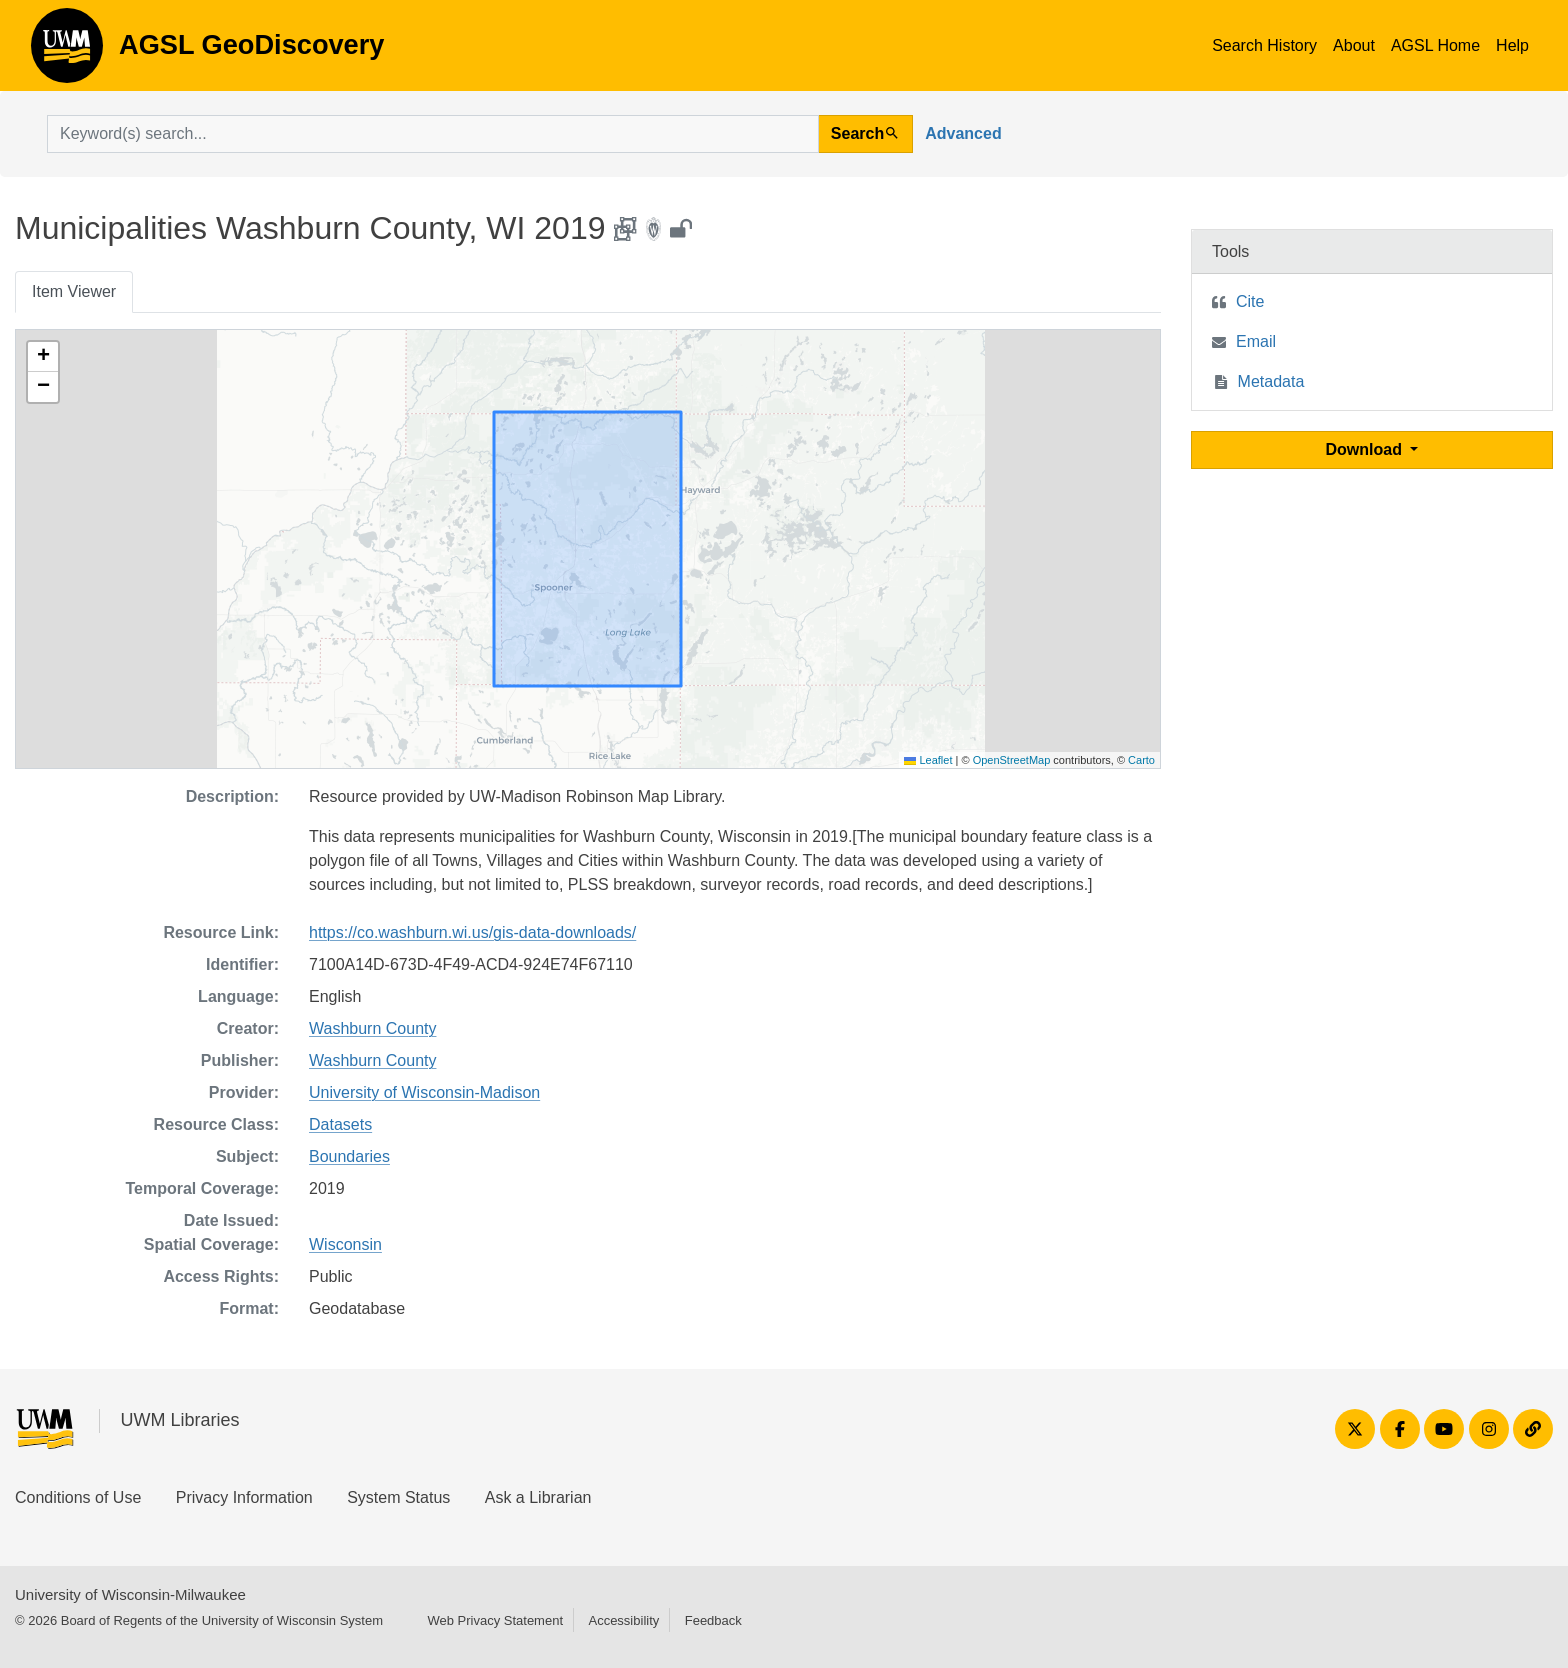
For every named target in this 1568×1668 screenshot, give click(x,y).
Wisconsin (345, 1244)
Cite (1250, 301)
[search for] (433, 134)
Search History (1264, 45)
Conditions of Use (78, 1497)
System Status (398, 1497)
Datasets (340, 1124)
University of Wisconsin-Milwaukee (130, 1594)
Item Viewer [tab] (74, 291)
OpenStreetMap (1012, 760)
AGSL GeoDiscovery (67, 52)
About (1354, 45)
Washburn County (372, 1028)
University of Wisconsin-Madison (424, 1092)
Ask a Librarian (538, 1497)
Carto (1141, 760)
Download (1366, 449)
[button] (43, 357)
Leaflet (928, 760)
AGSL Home (1435, 45)
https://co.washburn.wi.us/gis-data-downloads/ (472, 932)
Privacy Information (244, 1497)
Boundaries (349, 1156)
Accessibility (623, 1620)
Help (1512, 45)
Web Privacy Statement (495, 1620)
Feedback (713, 1620)
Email (1256, 341)
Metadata (1271, 381)
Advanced (963, 133)
